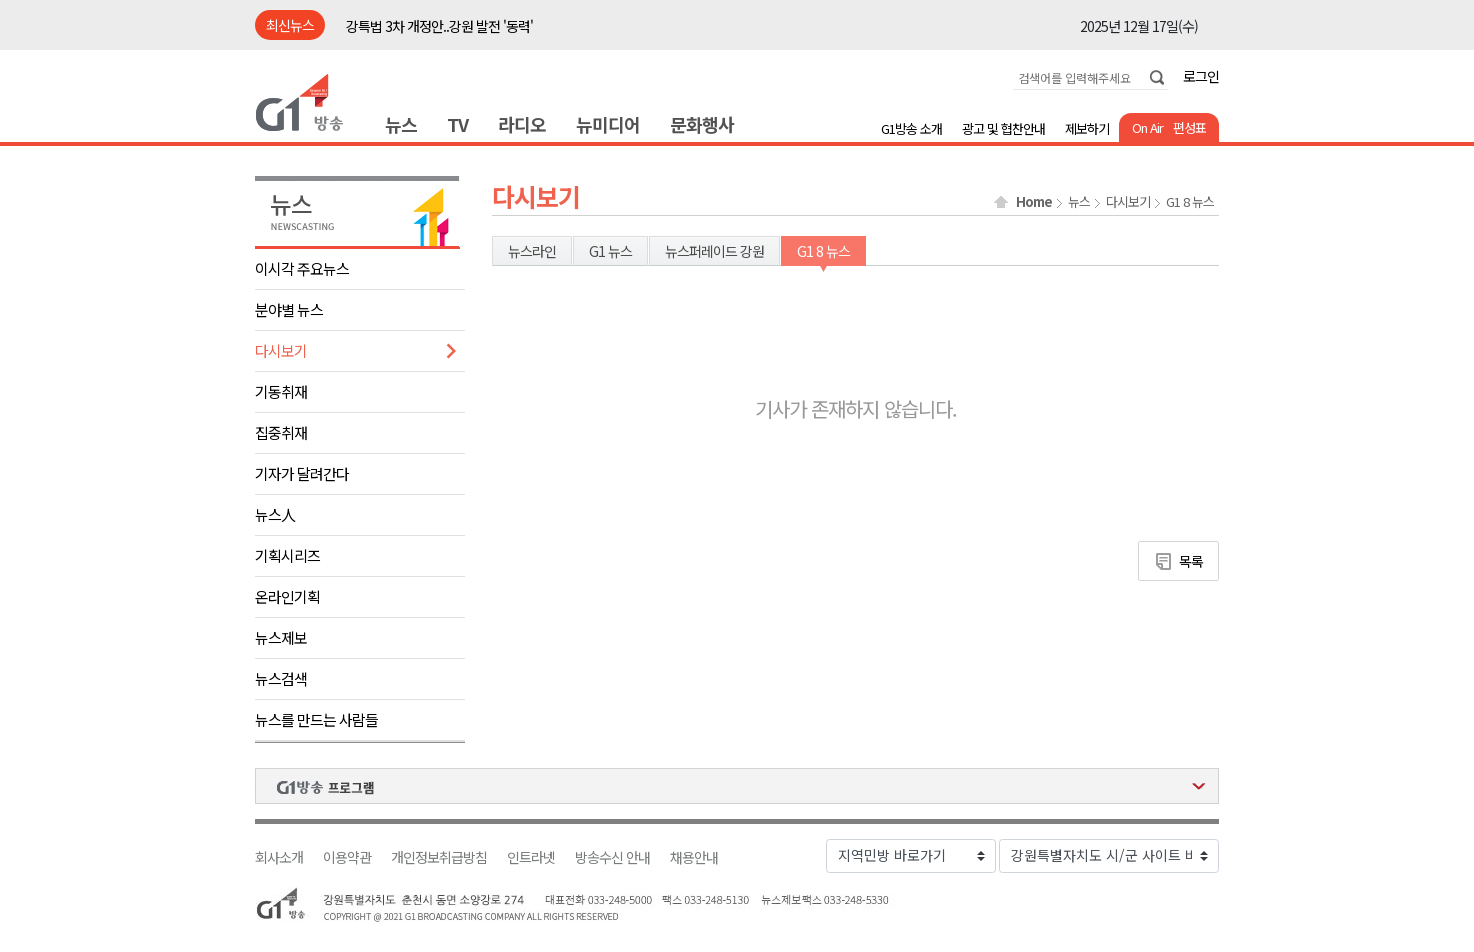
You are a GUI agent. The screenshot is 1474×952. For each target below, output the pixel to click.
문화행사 (702, 124)
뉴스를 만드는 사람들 (316, 719)
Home (1034, 202)
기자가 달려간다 (302, 473)
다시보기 (281, 350)
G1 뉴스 (610, 251)
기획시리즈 (287, 555)
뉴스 (401, 124)
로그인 (1201, 76)
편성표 (1189, 127)
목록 (1191, 561)
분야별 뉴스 (289, 309)
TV (457, 124)
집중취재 (281, 432)
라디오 (522, 124)
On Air (1147, 127)
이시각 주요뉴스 (302, 268)
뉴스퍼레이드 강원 (714, 251)
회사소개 (279, 857)
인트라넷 (531, 857)
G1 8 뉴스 (1190, 202)
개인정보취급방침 (439, 857)
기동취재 (281, 391)
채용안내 (694, 857)
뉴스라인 (532, 251)
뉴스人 (275, 514)
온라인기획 (287, 596)
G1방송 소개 (911, 128)
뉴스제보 (281, 637)
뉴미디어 (608, 124)
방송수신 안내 (612, 857)
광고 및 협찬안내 (1003, 128)
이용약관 (347, 857)
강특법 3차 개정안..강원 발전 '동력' (439, 26)
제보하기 (1087, 128)
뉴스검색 (281, 678)
